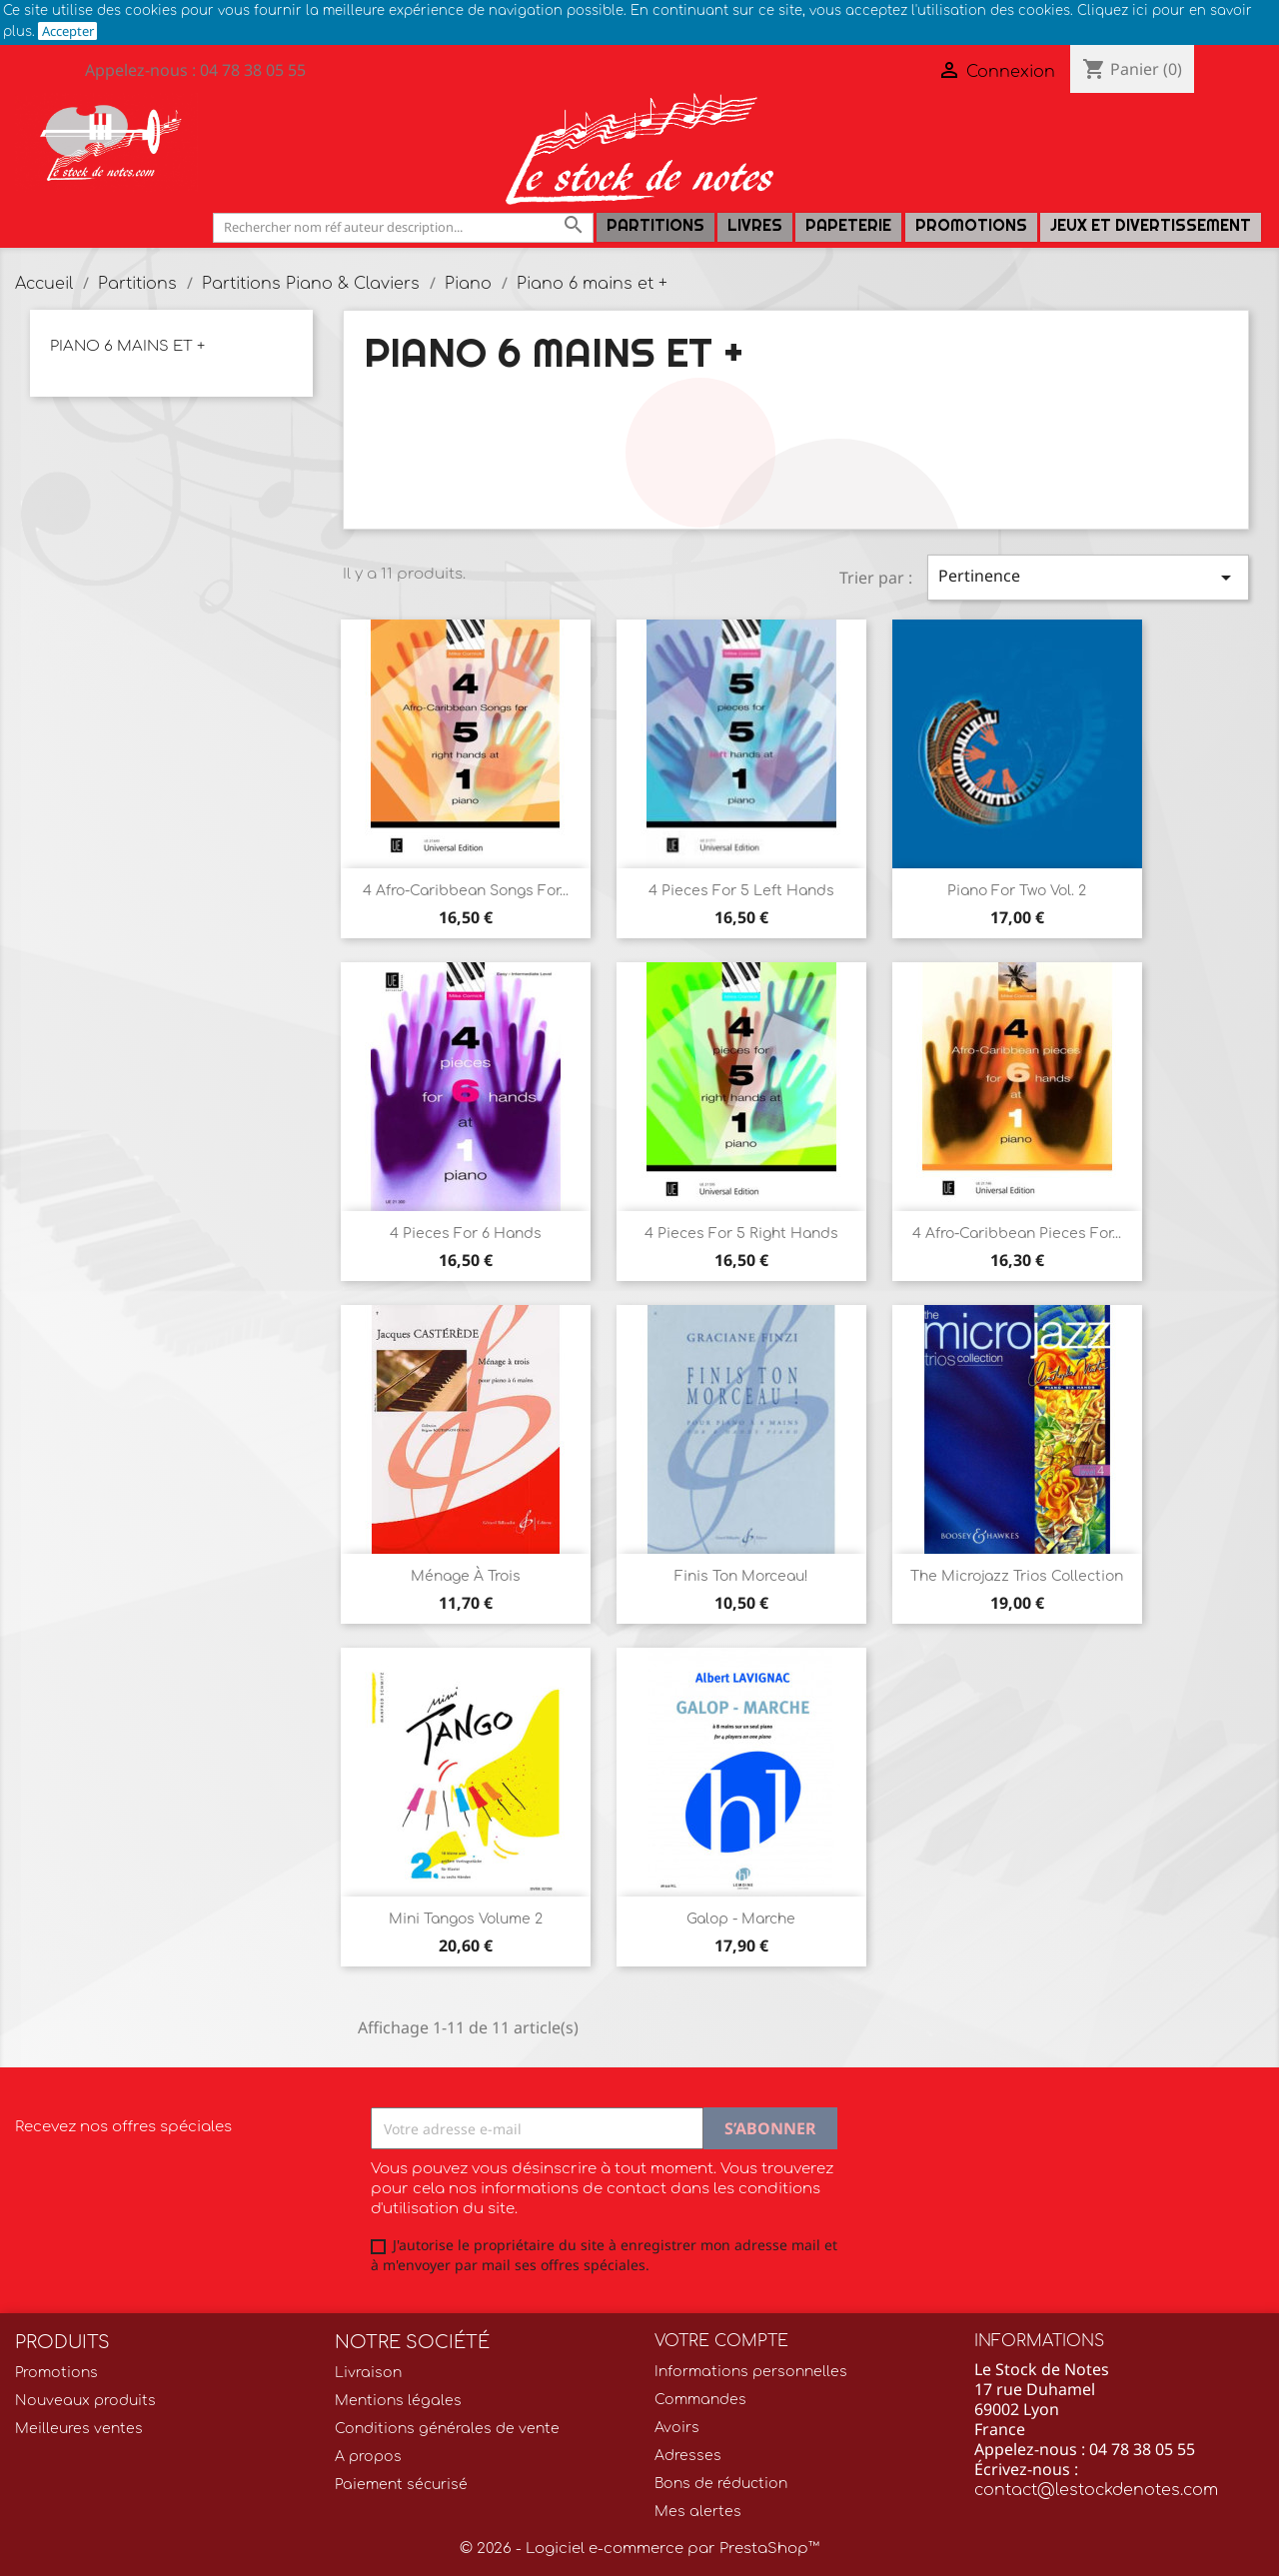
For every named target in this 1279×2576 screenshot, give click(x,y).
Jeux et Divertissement (1150, 225)
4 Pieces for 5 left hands (741, 890)
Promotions (971, 225)
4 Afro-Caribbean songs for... (466, 890)
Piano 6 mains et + (127, 346)
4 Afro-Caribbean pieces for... (1016, 1233)
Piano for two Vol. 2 (1016, 890)
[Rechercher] (403, 227)
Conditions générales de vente (447, 2428)
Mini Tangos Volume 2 (466, 1919)
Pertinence (1088, 577)
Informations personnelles (750, 2371)
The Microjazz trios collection (1016, 1576)
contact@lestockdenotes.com (1096, 2490)
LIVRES (754, 225)
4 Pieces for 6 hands (466, 1233)
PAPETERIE (848, 225)
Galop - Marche (740, 1919)
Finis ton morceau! (741, 1576)
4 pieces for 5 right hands (741, 1233)
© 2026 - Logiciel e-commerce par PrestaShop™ (639, 2548)
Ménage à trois (466, 1576)
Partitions (655, 225)
